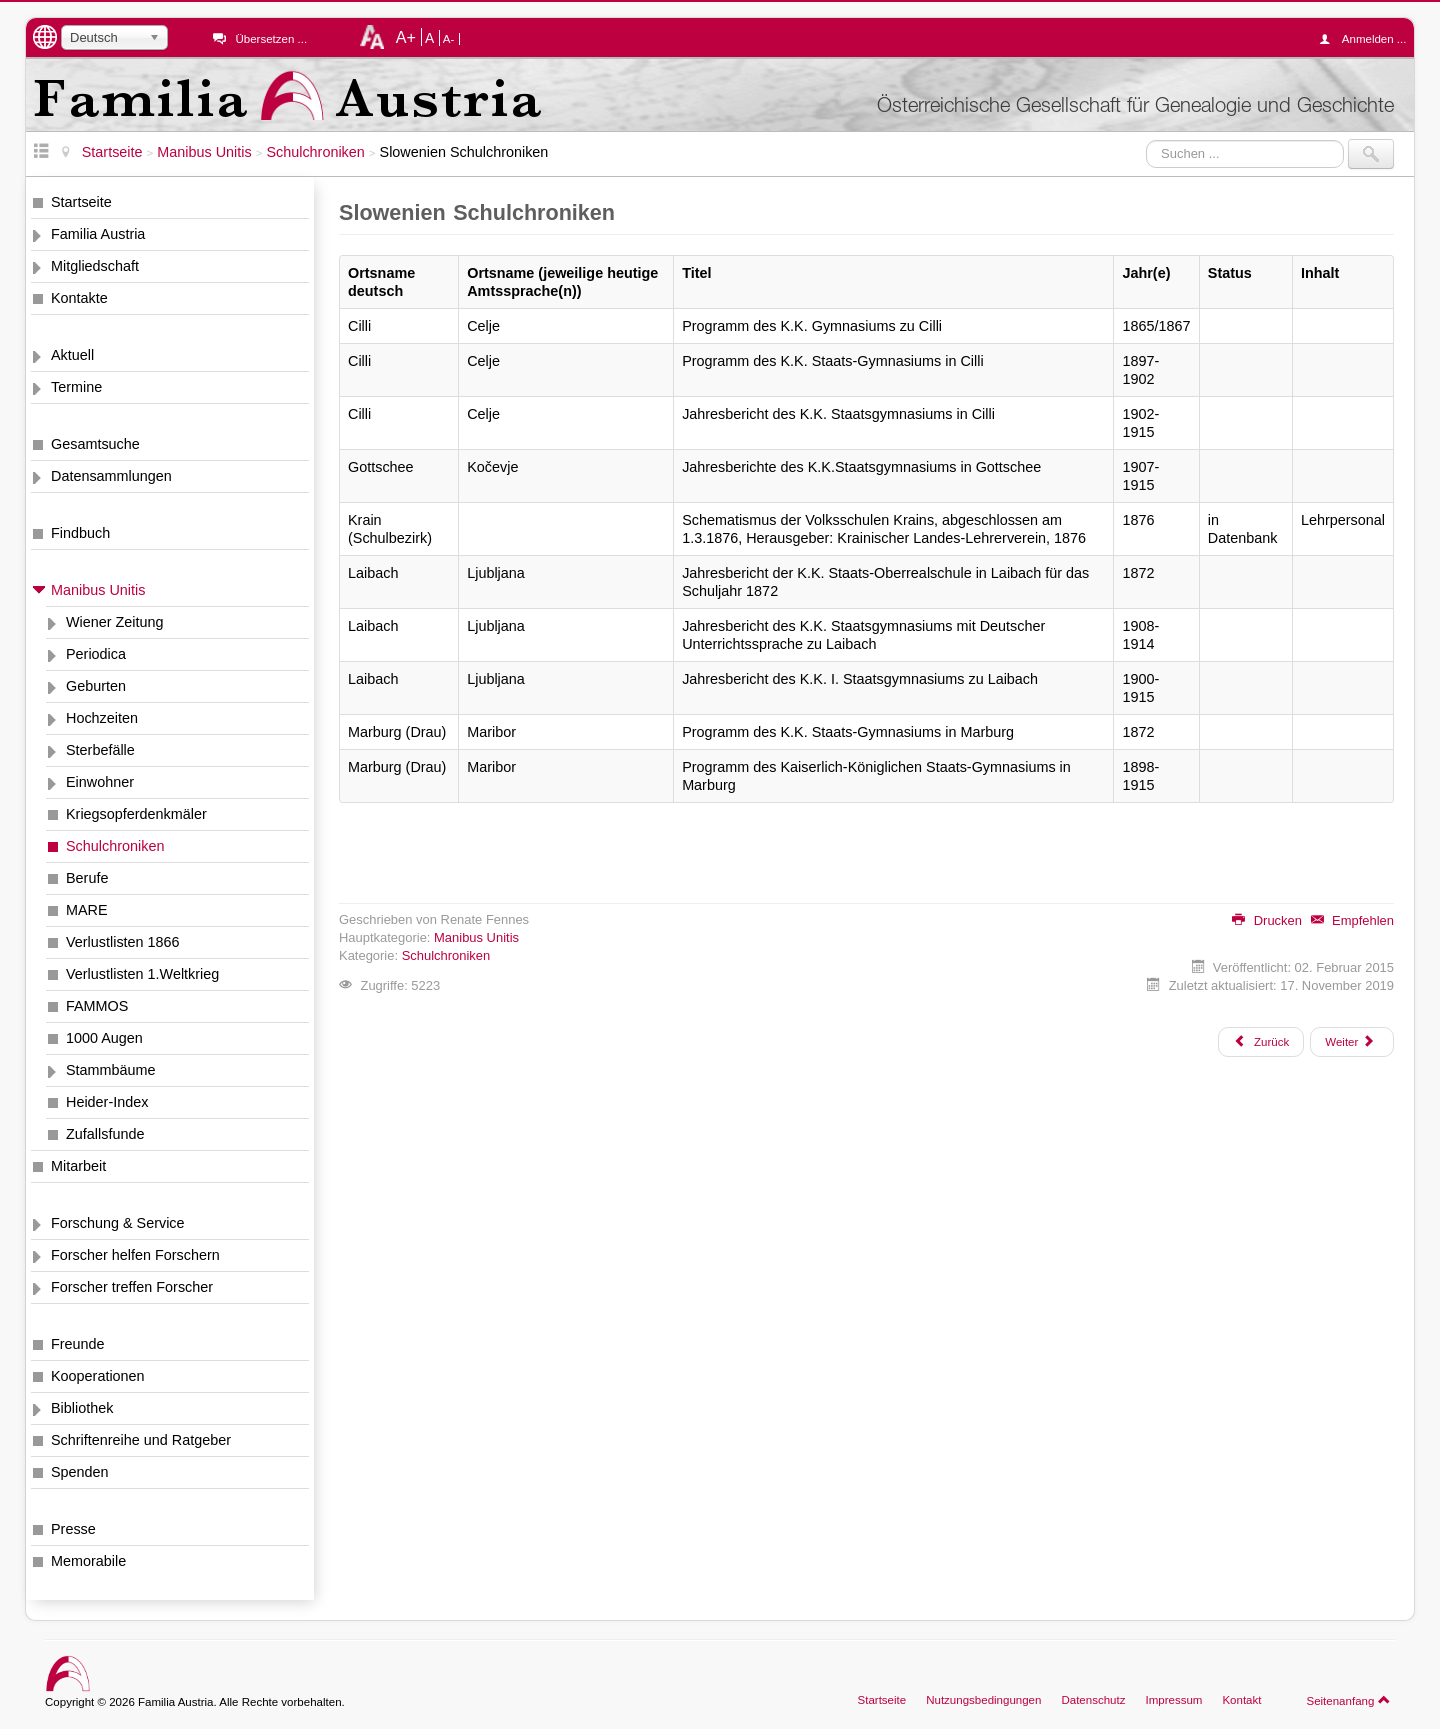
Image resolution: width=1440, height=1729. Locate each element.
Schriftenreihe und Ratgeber (141, 1440)
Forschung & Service (118, 1223)
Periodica (96, 654)
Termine (76, 387)
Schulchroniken (115, 846)
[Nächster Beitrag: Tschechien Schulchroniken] (1352, 1042)
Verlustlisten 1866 (123, 942)
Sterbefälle (100, 750)
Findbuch (80, 533)
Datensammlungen (111, 476)
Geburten (96, 686)
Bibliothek (82, 1408)
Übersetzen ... (271, 39)
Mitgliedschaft (95, 266)
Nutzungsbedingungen (983, 1700)
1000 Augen (104, 1038)
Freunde (78, 1344)
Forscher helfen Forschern (135, 1255)
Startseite (81, 202)
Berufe (87, 878)
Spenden (80, 1472)
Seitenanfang (1348, 1700)
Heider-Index (107, 1102)
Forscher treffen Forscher (132, 1287)
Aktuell (72, 355)
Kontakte (79, 298)
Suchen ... (1146, 139)
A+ (406, 37)
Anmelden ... (1368, 39)
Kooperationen (98, 1376)
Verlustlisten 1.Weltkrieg (142, 974)
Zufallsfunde (105, 1134)
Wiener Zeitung (115, 622)
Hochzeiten (102, 718)
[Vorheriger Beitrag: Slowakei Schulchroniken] (1261, 1042)
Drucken (1267, 920)
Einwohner (100, 782)
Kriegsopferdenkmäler (136, 814)
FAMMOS (97, 1006)
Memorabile (88, 1561)
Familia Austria (98, 234)
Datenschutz (1093, 1700)
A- (449, 39)
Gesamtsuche (95, 444)
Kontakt (1241, 1700)
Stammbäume (111, 1070)
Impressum (1173, 1700)
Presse (73, 1529)
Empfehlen (1352, 920)
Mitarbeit (78, 1166)
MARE (87, 910)
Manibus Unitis (98, 590)
